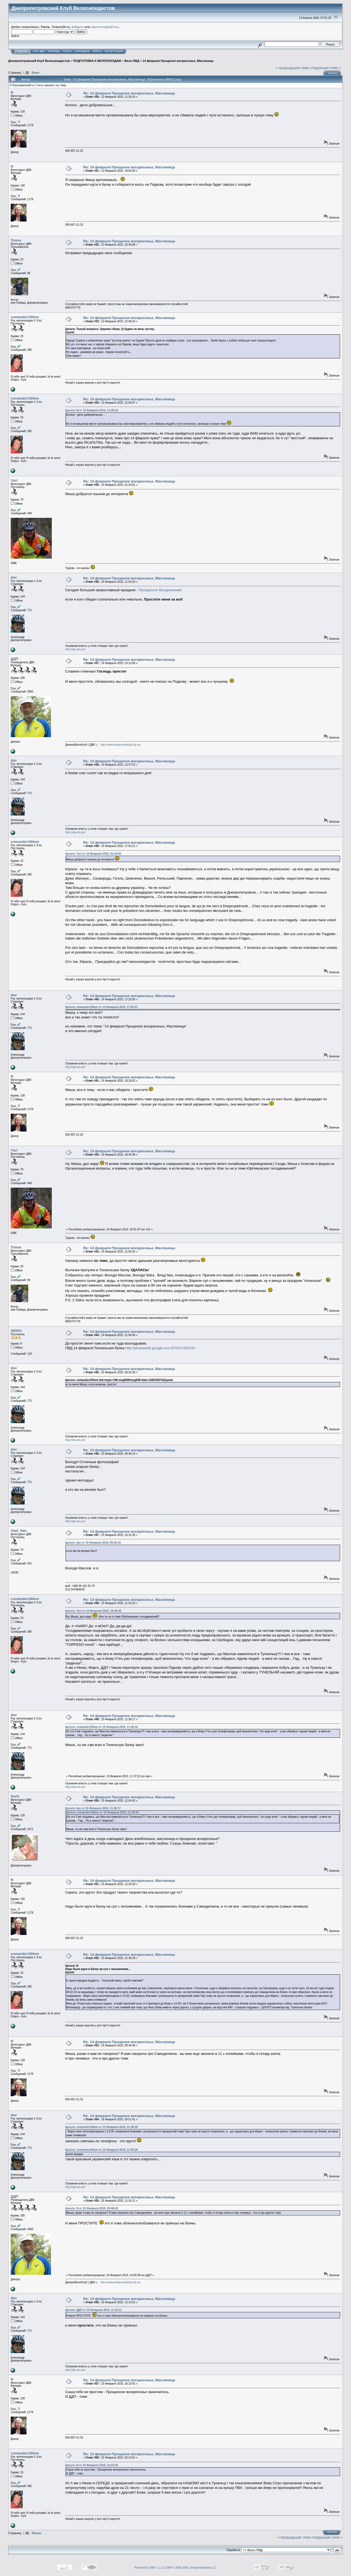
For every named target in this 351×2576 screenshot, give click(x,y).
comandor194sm (25, 317)
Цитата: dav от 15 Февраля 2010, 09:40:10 (93, 1542)
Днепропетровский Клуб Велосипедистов (39, 60)
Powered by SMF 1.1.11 (149, 2567)
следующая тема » (325, 68)
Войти (97, 51)
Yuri (14, 480)
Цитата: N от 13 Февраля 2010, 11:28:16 (91, 410)
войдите (78, 26)
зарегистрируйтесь (105, 26)
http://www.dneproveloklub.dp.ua (120, 744)
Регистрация (114, 51)
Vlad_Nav (19, 1531)
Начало (22, 51)
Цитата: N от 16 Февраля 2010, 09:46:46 (91, 2208)
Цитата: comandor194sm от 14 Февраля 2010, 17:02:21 (101, 1007)
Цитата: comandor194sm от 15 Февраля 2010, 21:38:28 (101, 2127)
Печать (333, 73)
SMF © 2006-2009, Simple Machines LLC (191, 2567)
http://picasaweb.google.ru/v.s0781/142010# (160, 1348)
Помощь (54, 51)
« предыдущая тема (292, 68)
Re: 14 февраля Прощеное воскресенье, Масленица (129, 93)
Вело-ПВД (131, 60)
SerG (15, 1796)
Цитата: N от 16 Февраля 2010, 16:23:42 (91, 2465)
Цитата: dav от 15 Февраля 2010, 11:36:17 (93, 1808)
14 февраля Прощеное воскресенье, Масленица (178, 60)
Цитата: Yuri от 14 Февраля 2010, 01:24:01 (93, 853)
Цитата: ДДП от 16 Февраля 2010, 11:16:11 (93, 2309)
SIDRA (16, 1331)
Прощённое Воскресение (159, 590)
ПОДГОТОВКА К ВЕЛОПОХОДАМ (97, 60)
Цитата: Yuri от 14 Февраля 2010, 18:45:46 (93, 1610)
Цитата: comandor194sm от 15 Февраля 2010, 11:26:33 (101, 1726)
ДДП (14, 659)
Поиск (67, 51)
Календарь (82, 51)
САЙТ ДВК (39, 51)
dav (14, 577)
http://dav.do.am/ (75, 649)
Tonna (16, 240)
